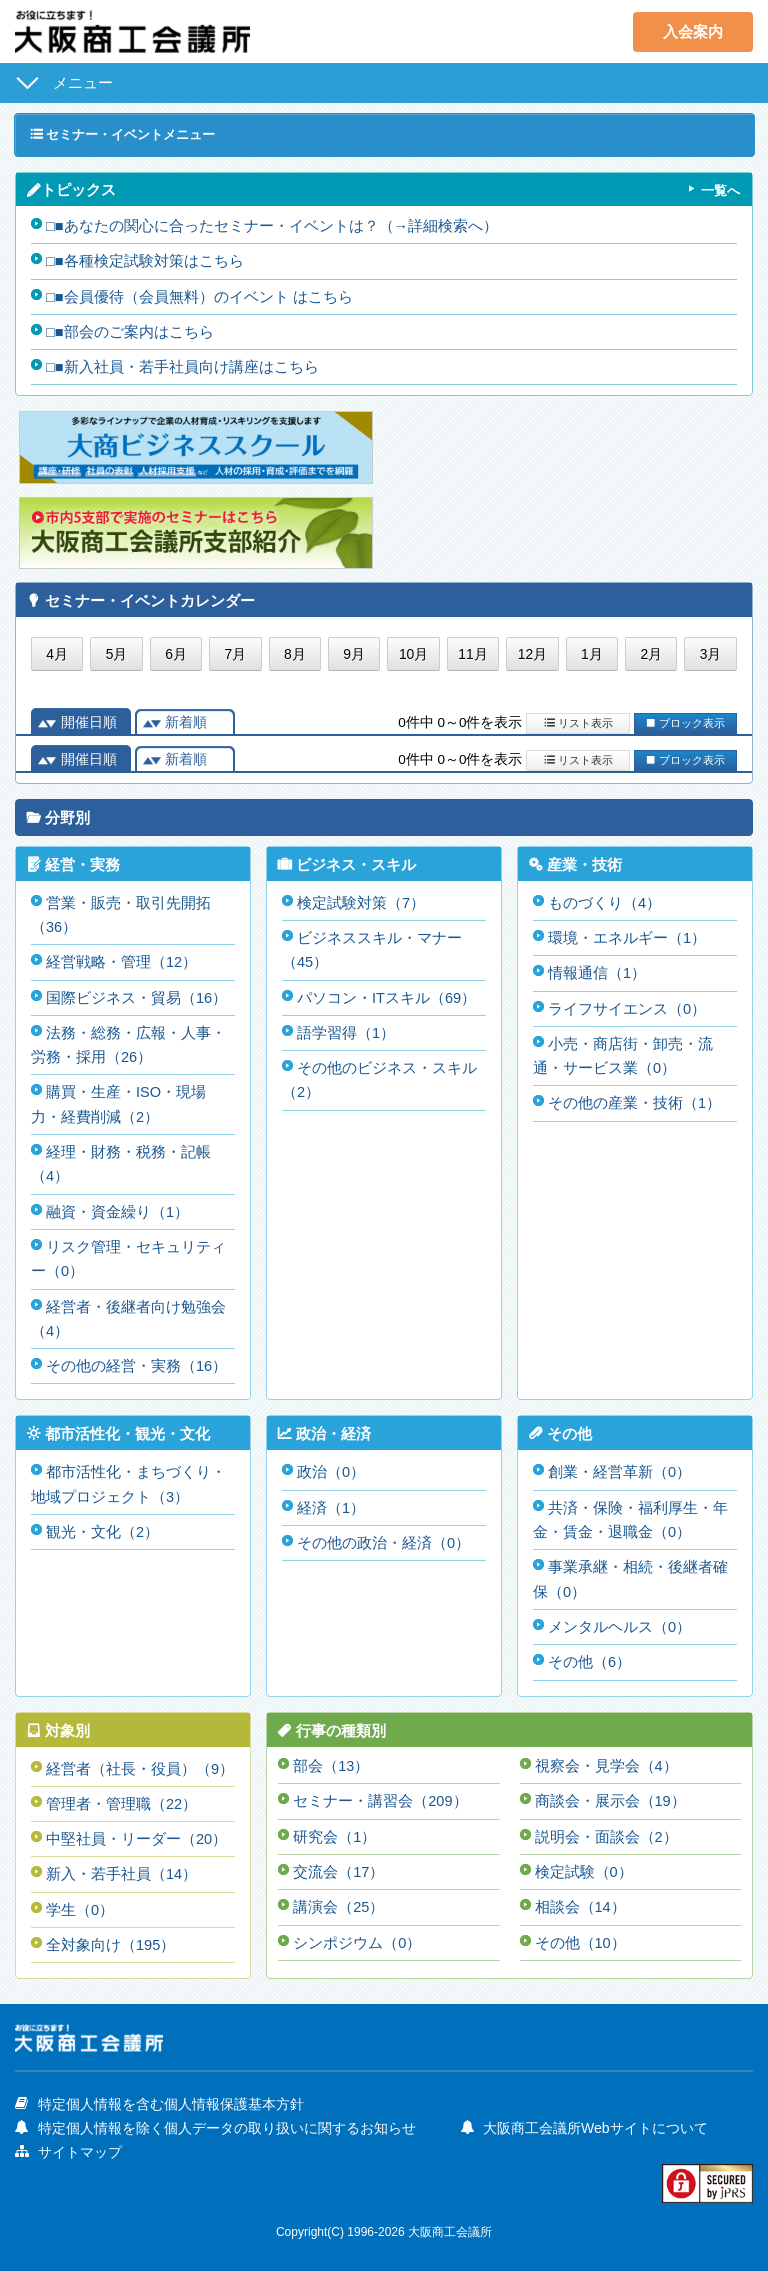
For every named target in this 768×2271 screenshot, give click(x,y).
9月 (354, 655)
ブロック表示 (685, 722)
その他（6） (589, 1655)
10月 (414, 655)
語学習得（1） (346, 1031)
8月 (295, 655)
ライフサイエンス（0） (627, 1007)
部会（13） (331, 1758)
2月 (651, 655)
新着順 (186, 722)
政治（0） (331, 1467)
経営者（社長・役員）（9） (140, 1761)
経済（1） (331, 1502)
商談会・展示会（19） (611, 1793)
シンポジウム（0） (357, 1933)
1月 (592, 655)
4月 (57, 655)
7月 (235, 655)
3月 (711, 655)
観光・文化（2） (102, 1526)
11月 (473, 655)
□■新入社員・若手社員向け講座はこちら (182, 366)
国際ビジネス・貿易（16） (137, 996)
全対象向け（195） (111, 1936)
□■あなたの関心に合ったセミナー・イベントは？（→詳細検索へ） (272, 226)
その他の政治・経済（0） (383, 1537)
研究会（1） (334, 1828)
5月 (117, 655)
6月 (176, 655)
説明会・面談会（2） (606, 1828)
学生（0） (80, 1901)
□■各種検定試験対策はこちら (145, 261)
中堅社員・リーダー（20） (137, 1831)
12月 (533, 655)
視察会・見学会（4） (606, 1758)
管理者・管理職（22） (122, 1796)
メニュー (83, 82)
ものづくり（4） (604, 902)
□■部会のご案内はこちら (130, 331)
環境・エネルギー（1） (627, 937)
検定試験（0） (584, 1863)
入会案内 (693, 31)
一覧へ (719, 191)
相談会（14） (581, 1898)
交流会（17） (339, 1863)
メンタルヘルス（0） (619, 1620)
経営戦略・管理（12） (122, 961)
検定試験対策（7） (361, 902)
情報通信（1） (597, 972)
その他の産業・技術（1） (634, 1101)
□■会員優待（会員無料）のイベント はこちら (199, 296)
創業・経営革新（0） (619, 1467)
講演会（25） (339, 1898)
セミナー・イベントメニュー (130, 134)
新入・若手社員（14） (122, 1866)
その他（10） (581, 1933)
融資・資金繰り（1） (117, 1208)
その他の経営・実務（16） (137, 1361)
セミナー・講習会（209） (380, 1793)
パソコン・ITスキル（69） (387, 996)
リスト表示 (578, 722)
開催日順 (89, 722)
